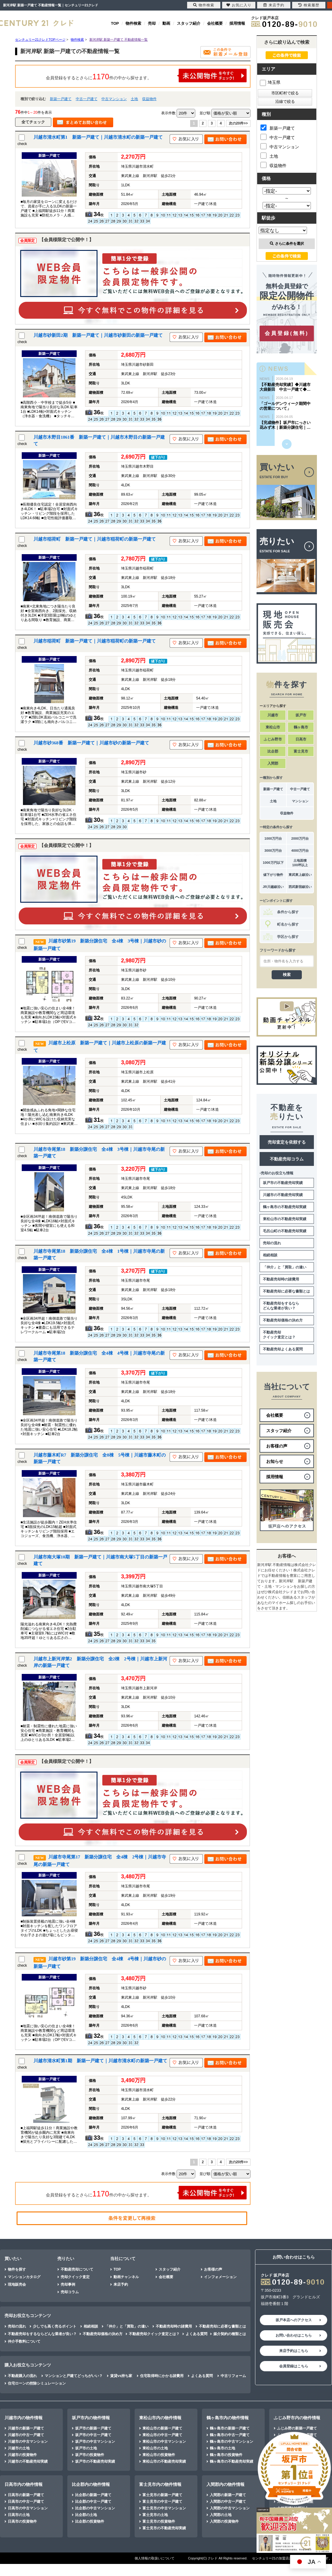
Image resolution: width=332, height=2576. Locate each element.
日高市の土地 (19, 2515)
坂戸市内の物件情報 (91, 2417)
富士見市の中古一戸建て (162, 2501)
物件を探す (17, 2269)
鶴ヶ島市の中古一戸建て (230, 2435)
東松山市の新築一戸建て (162, 2428)
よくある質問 (196, 2334)
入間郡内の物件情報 (225, 2484)
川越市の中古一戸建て (26, 2435)
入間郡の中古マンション (230, 2508)
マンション (300, 801)
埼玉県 (270, 82)
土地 (134, 99)
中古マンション (114, 99)
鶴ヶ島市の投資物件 (226, 2455)
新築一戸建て (61, 99)
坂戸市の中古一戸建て (93, 2435)
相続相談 (270, 1255)
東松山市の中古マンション (164, 2441)
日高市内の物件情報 (24, 2484)
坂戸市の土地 (86, 2448)
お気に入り (238, 5)
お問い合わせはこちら (294, 2335)
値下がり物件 (273, 874)
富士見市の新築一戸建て (162, 2495)
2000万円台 (300, 838)
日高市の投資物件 (22, 2521)
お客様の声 (213, 2269)
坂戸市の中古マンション (95, 2441)
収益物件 (149, 99)
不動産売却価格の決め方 (283, 1320)
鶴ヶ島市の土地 (222, 2448)
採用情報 (237, 23)
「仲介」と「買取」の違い (284, 1267)
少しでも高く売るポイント (54, 2326)
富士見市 (301, 751)
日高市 (300, 739)
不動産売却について (77, 2269)
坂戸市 (300, 715)
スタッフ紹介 (188, 23)
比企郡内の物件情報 (91, 2484)
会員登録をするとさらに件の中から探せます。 (146, 75)
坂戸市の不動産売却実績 (283, 1183)
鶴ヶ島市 (301, 727)
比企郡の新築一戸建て (93, 2495)
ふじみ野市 (273, 739)
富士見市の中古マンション (164, 2508)
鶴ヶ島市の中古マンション (231, 2441)
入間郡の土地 (220, 2515)
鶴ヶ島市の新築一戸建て (230, 2428)
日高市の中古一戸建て (26, 2501)
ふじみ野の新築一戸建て (297, 2428)
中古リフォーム (233, 2376)
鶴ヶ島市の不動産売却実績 (284, 1207)
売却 (152, 23)
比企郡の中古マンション (95, 2508)
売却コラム (70, 2292)
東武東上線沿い (300, 874)
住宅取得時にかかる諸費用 (162, 2376)
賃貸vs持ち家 (121, 2376)
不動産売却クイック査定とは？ (279, 1334)
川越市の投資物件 (22, 2455)
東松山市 (273, 727)
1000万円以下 (273, 862)
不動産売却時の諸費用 (281, 1279)
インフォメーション (220, 2277)
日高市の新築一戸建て (26, 2495)
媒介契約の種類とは (229, 2334)
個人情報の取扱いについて (154, 2558)
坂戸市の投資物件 (89, 2455)
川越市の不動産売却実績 (283, 1195)
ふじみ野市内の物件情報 (297, 2417)
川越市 (272, 715)
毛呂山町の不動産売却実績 (284, 1231)
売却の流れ (272, 1243)
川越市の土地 (19, 2448)
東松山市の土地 (155, 2448)
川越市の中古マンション (28, 2441)
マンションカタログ (24, 2277)
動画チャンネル (126, 2277)
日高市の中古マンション (28, 2508)
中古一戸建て (86, 99)
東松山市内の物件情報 (160, 2417)
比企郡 (272, 751)
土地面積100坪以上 (300, 863)
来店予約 (120, 2284)
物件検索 (133, 23)
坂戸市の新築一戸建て (93, 2428)
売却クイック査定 (75, 2277)
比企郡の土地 (86, 2515)
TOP (115, 23)
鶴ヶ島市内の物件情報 (227, 2417)
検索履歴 (308, 5)
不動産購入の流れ (22, 2376)
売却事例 (68, 2284)
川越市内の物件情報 (24, 2417)
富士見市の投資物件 (158, 2521)
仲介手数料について (24, 2341)
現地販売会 (17, 2284)
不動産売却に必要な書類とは (286, 1291)
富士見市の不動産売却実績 (164, 2528)
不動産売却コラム (287, 1159)
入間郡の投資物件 (224, 2521)
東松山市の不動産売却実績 (284, 1219)
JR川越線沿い (273, 887)
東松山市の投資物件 (158, 2455)
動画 (166, 23)
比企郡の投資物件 (89, 2521)
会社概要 (215, 23)
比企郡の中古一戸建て (93, 2501)
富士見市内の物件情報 (160, 2484)
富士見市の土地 (155, 2515)
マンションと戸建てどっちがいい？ (74, 2376)
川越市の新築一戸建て (26, 2428)
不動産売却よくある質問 (283, 1349)
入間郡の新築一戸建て (228, 2495)
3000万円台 (273, 850)
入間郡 (272, 763)
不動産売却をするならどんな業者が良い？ (281, 1305)
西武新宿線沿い (300, 887)
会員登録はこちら (293, 2366)
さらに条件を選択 (287, 244)
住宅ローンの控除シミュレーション (37, 2383)
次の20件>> (238, 123)
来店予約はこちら (293, 2351)
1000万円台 (273, 838)
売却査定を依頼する (287, 1142)
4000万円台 (300, 850)
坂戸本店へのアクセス (294, 2320)
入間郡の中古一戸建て (228, 2501)
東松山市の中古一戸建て (162, 2435)
